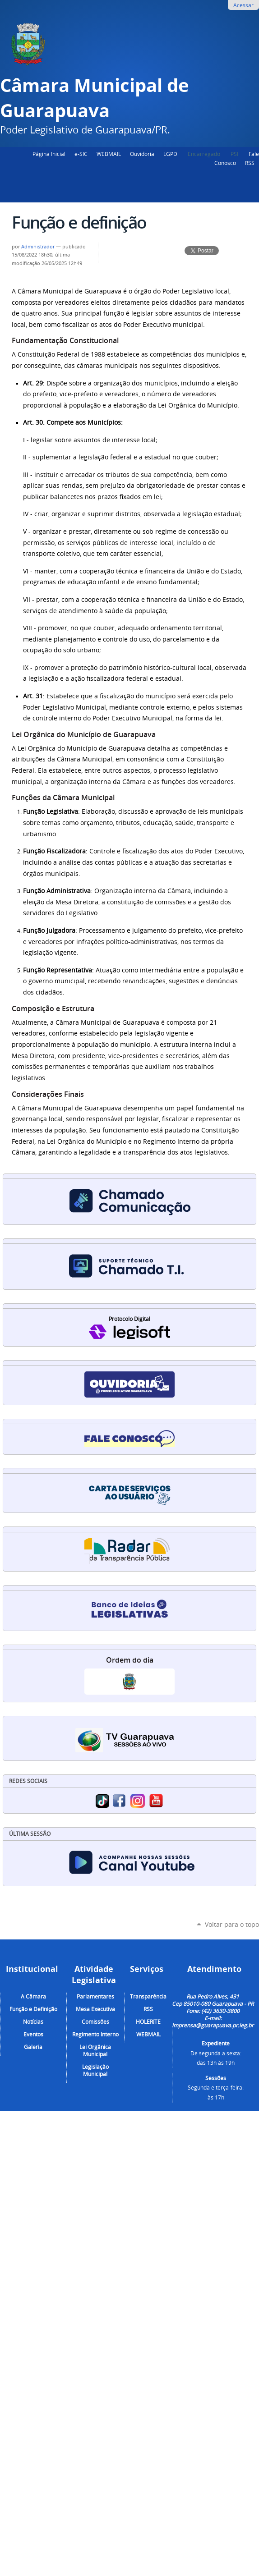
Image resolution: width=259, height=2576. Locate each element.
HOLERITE (148, 2021)
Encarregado (205, 153)
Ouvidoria (142, 153)
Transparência (148, 1996)
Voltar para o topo (232, 1924)
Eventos (33, 2034)
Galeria (33, 2046)
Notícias (33, 2021)
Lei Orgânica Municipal (95, 2050)
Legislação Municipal (95, 2070)
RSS (249, 162)
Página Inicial (48, 153)
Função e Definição (33, 2008)
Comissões (95, 2021)
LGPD (170, 153)
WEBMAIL (109, 153)
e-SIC (81, 153)
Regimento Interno (95, 2034)
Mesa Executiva (95, 2008)
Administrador (38, 246)
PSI (235, 153)
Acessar (243, 5)
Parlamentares (95, 1996)
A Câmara (33, 1996)
